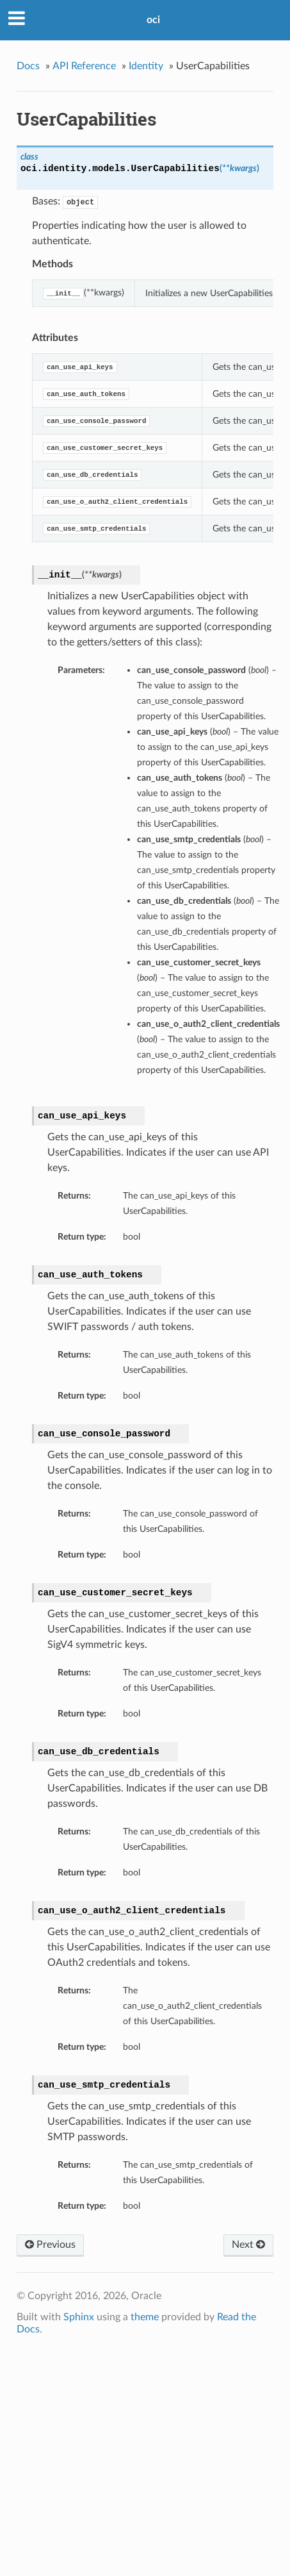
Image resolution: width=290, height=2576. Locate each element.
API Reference (84, 66)
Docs (28, 66)
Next (248, 2244)
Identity (146, 66)
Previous (50, 2244)
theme (145, 2317)
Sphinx (78, 2317)
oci (153, 20)
